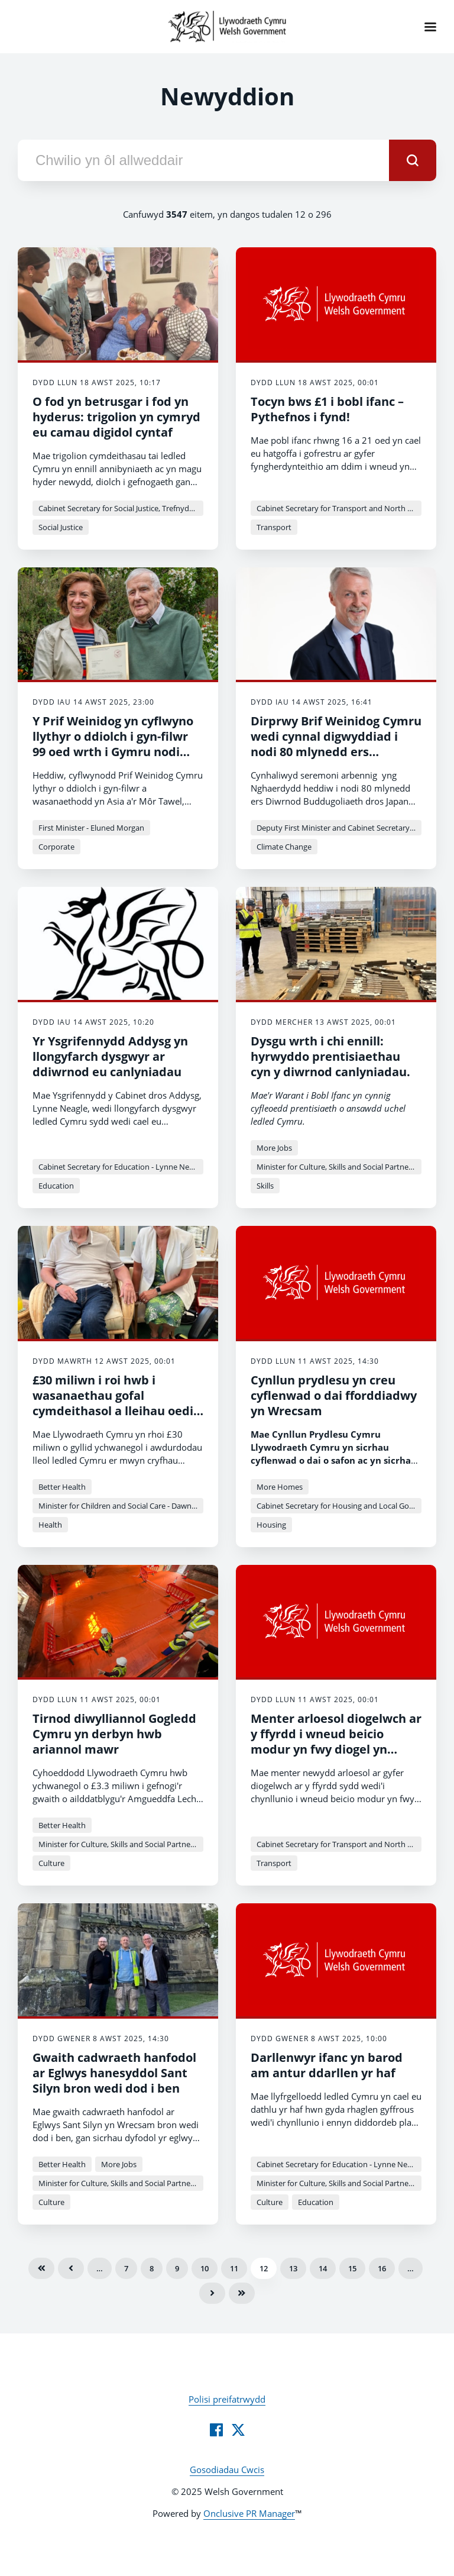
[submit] (412, 160)
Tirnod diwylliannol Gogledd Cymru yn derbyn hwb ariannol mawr (114, 1733)
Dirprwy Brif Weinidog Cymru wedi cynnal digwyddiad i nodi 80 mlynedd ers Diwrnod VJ (336, 744)
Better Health (62, 1486)
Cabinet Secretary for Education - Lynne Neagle (120, 1166)
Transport (274, 527)
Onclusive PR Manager (249, 2513)
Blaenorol (71, 2268)
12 (264, 2268)
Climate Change (284, 846)
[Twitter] (238, 2429)
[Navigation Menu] (430, 26)
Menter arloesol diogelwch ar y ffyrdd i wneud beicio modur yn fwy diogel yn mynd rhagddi (336, 1741)
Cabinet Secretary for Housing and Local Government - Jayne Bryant (339, 1505)
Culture (51, 1863)
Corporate (56, 846)
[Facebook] (216, 2429)
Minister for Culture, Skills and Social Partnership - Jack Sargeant (339, 1166)
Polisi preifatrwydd (227, 2399)
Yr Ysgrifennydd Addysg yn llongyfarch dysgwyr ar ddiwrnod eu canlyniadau (110, 1056)
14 (323, 2268)
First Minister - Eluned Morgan (91, 827)
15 (352, 2268)
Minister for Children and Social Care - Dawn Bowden (120, 1505)
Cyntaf (41, 2268)
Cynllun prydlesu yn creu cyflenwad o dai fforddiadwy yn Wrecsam (334, 1395)
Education (56, 1185)
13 (293, 2268)
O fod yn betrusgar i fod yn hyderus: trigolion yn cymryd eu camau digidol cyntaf (116, 416)
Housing (271, 1524)
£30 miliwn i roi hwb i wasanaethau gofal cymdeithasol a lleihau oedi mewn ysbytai (113, 1403)
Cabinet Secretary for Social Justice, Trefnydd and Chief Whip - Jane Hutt (120, 508)
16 (382, 2268)
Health (50, 1524)
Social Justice (60, 527)
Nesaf (212, 2293)
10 (204, 2268)
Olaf (242, 2293)
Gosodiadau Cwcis (227, 2469)
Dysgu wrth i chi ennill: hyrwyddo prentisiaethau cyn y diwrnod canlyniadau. (330, 1056)
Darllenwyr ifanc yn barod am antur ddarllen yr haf (327, 2065)
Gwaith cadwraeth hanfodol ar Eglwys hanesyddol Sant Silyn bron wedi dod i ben (114, 2072)
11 (234, 2268)
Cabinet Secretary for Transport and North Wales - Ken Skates (339, 508)
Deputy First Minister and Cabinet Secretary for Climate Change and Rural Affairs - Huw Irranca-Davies (339, 827)
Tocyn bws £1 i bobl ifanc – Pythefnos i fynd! (327, 409)
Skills (265, 1185)
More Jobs (274, 1147)
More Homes (280, 1486)
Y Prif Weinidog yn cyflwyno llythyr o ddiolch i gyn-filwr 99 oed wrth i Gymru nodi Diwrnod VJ (113, 744)
